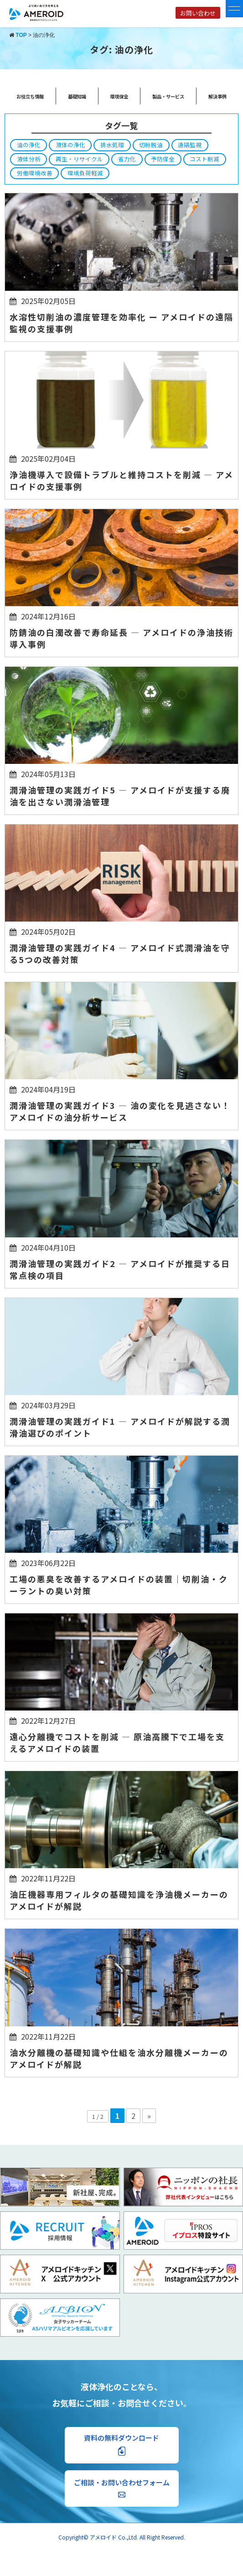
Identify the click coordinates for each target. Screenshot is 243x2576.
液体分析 (29, 159)
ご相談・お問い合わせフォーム (122, 2488)
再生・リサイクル (79, 159)
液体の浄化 (70, 144)
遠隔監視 (190, 144)
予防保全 (163, 159)
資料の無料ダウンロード (121, 2444)
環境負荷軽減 (85, 173)
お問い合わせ (198, 13)
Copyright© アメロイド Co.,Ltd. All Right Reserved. (121, 2537)
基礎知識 (77, 96)
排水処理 (112, 144)
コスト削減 (204, 159)
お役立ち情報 (30, 96)
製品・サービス (168, 96)
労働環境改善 (34, 173)
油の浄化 (29, 144)
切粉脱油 (151, 144)
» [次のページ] (149, 2115)
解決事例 (217, 96)
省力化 (127, 159)
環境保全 (119, 96)
